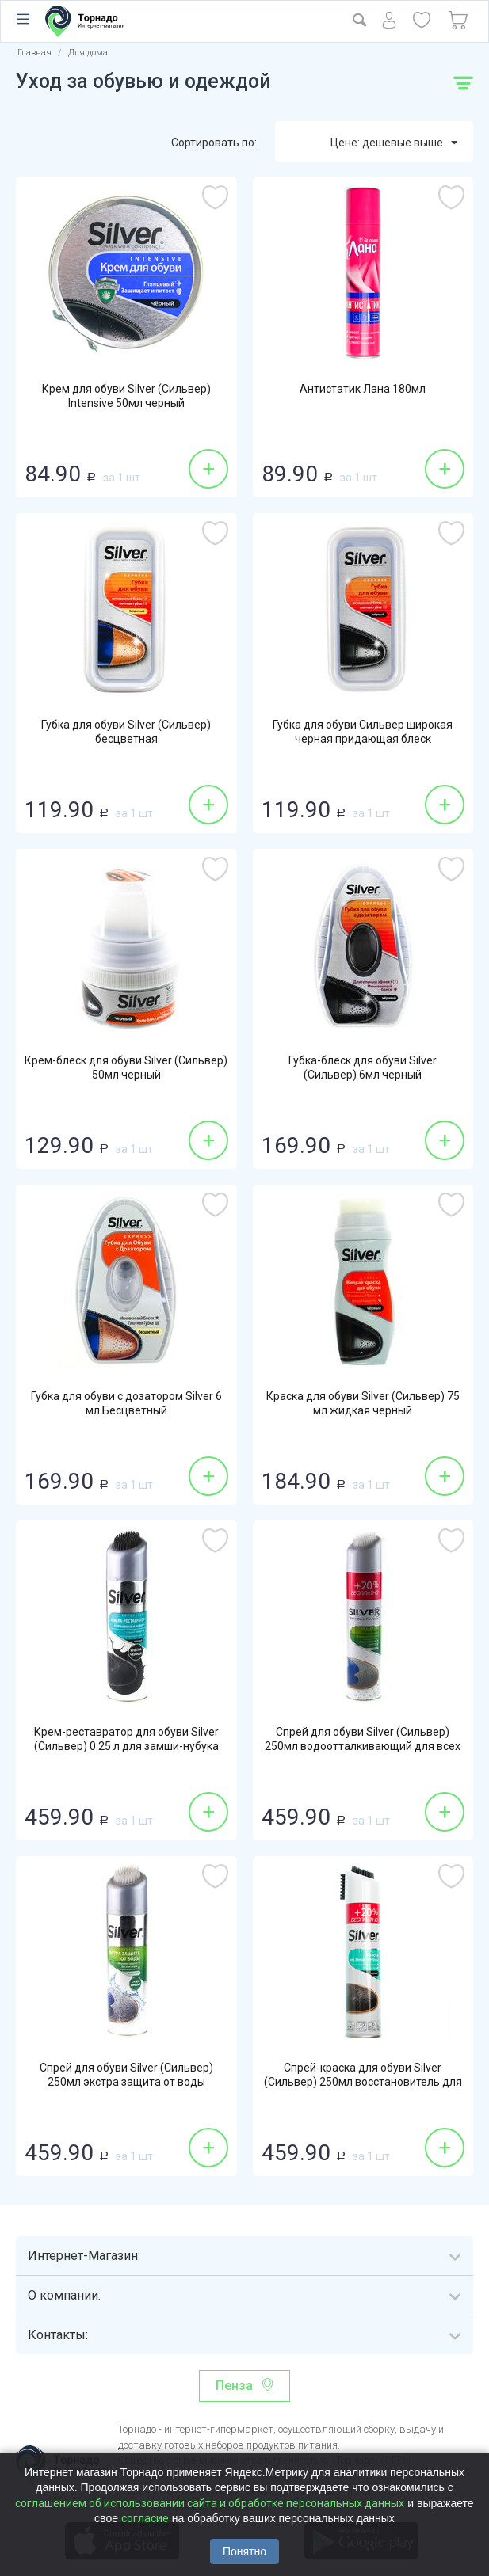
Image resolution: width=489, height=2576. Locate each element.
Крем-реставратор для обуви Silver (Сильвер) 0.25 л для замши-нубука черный (126, 1746)
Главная (34, 53)
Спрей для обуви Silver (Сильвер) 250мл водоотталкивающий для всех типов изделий (362, 1746)
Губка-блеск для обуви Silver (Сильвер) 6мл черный (362, 1067)
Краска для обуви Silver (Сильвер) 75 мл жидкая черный (363, 1403)
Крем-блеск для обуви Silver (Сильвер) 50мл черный (126, 1067)
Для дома (88, 53)
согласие (145, 2518)
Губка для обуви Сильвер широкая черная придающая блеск (363, 731)
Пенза (234, 2385)
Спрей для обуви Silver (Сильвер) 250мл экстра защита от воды (126, 2074)
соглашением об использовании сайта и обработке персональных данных (209, 2503)
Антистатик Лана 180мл (363, 388)
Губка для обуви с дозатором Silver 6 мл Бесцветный (126, 1403)
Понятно (244, 2551)
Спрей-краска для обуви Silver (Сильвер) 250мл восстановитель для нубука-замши (363, 2081)
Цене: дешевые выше (393, 143)
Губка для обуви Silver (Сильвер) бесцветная (126, 731)
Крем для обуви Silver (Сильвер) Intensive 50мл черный (126, 395)
